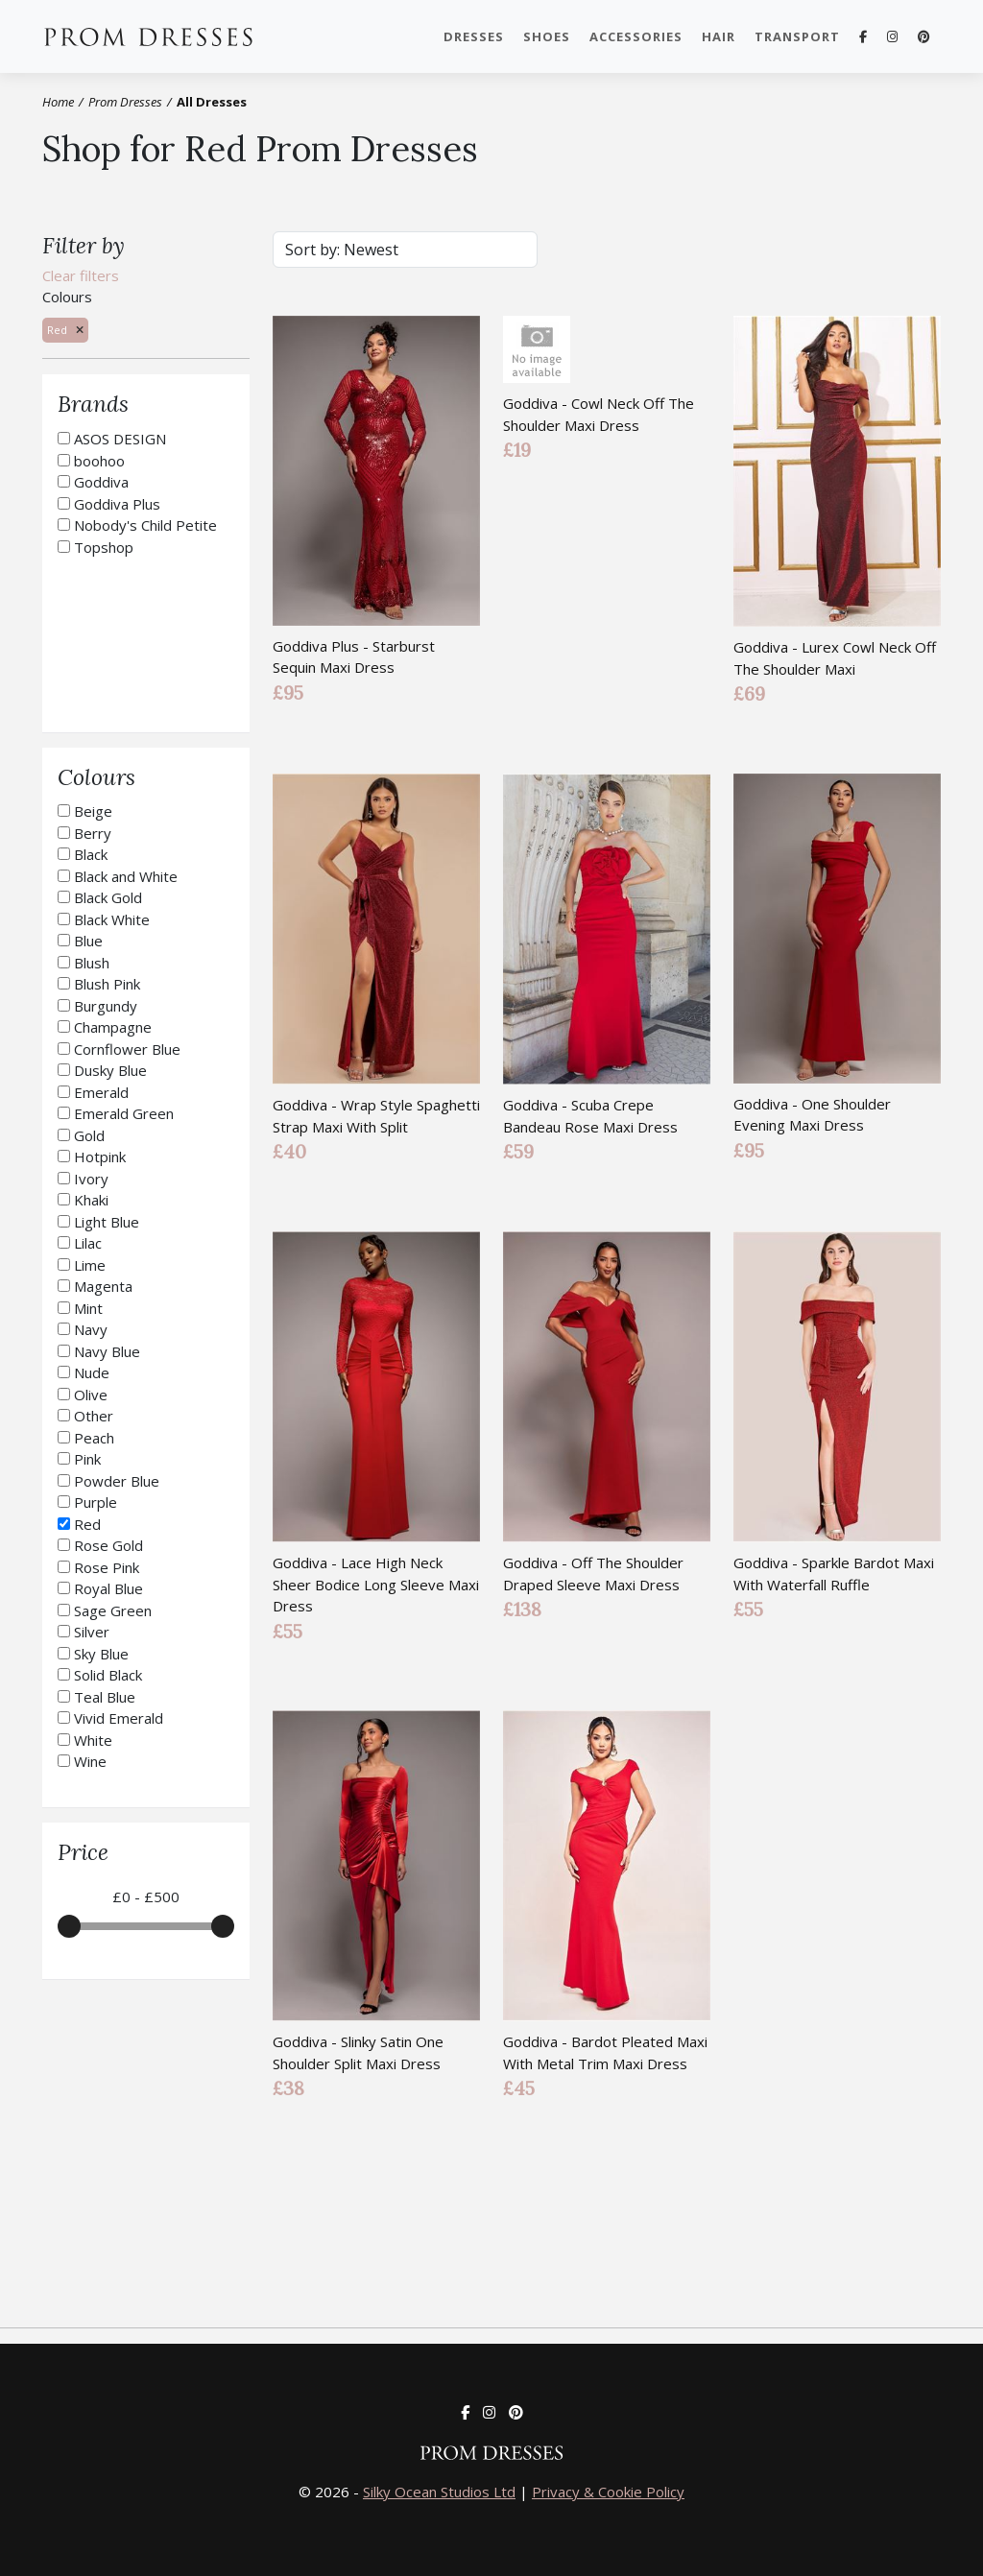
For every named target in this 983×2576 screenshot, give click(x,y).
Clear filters (80, 275)
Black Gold (108, 897)
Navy (91, 1329)
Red (87, 1524)
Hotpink (100, 1156)
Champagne (113, 1027)
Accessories (636, 36)
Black (91, 854)
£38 (288, 2088)
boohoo (99, 460)
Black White (112, 919)
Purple (95, 1502)
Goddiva (101, 481)
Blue (88, 940)
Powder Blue (116, 1481)
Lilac (88, 1242)
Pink (87, 1458)
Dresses (474, 36)
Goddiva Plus (117, 503)
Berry (92, 833)
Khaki (91, 1199)
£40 (289, 1151)
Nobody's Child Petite (145, 525)
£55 (287, 1630)
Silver (91, 1631)
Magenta (103, 1286)
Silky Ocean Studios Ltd (439, 2491)
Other (93, 1415)
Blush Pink (107, 983)
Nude (91, 1372)
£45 (519, 2088)
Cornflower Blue (127, 1049)
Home (58, 101)
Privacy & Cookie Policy (608, 2491)
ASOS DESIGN (120, 438)
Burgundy (105, 1005)
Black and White (126, 876)
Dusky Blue (110, 1070)
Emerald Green (124, 1113)
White (93, 1740)
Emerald (101, 1092)
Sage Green (113, 1610)
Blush (91, 962)
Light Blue (106, 1221)
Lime (90, 1265)
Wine (90, 1761)
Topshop (103, 547)
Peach (94, 1437)
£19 (517, 450)
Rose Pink (106, 1567)
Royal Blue (108, 1588)
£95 (288, 692)
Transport (797, 36)
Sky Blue (101, 1653)
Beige (93, 811)
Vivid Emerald (118, 1718)
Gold (89, 1135)
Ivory (91, 1178)
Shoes (546, 36)
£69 (749, 693)
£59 (518, 1151)
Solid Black (108, 1674)
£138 (522, 1609)
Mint (88, 1308)
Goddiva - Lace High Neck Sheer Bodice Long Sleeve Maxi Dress (376, 1584)
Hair (718, 36)
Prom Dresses (157, 36)
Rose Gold (108, 1545)
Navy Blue (107, 1351)
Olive (91, 1394)
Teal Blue (104, 1696)
